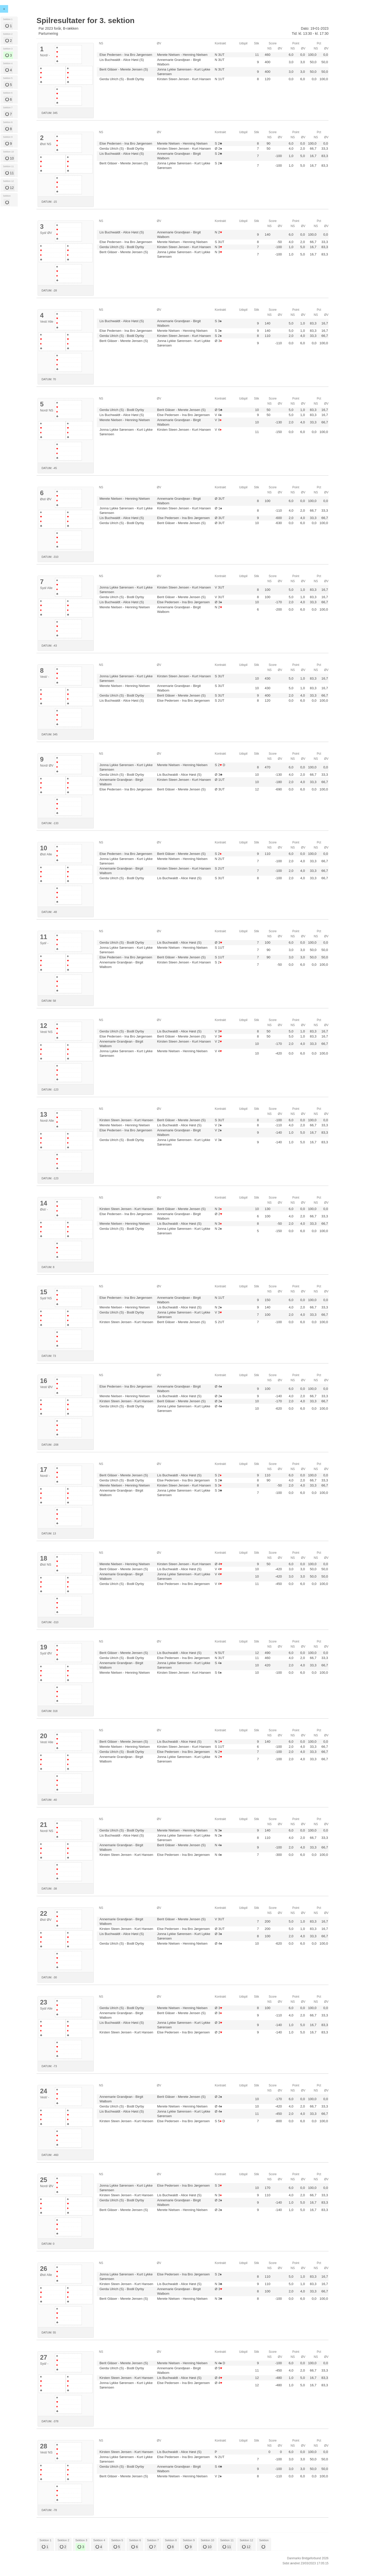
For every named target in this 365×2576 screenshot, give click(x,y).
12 (9, 188)
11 (9, 173)
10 (9, 158)
